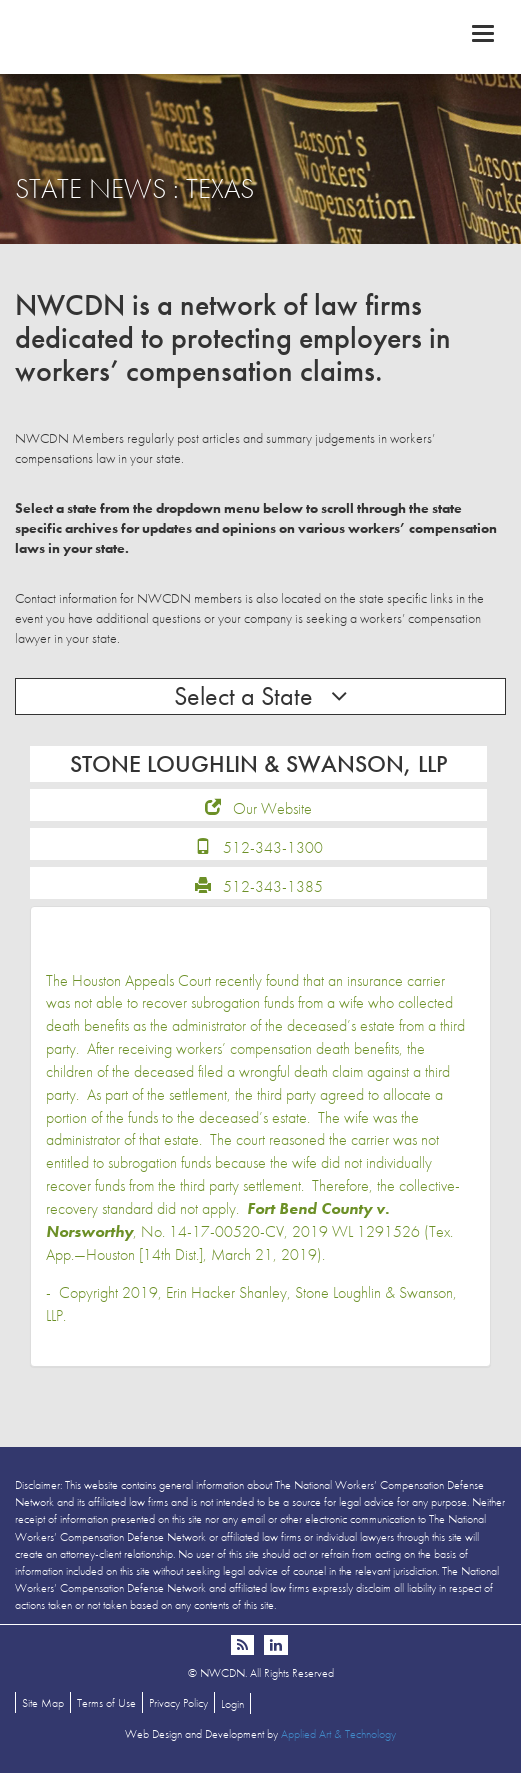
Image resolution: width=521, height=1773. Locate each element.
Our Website (272, 808)
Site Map (43, 1703)
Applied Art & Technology (338, 1734)
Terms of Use (106, 1703)
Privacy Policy (178, 1703)
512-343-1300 (273, 847)
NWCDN (260, 36)
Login (232, 1704)
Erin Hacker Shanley (226, 1292)
